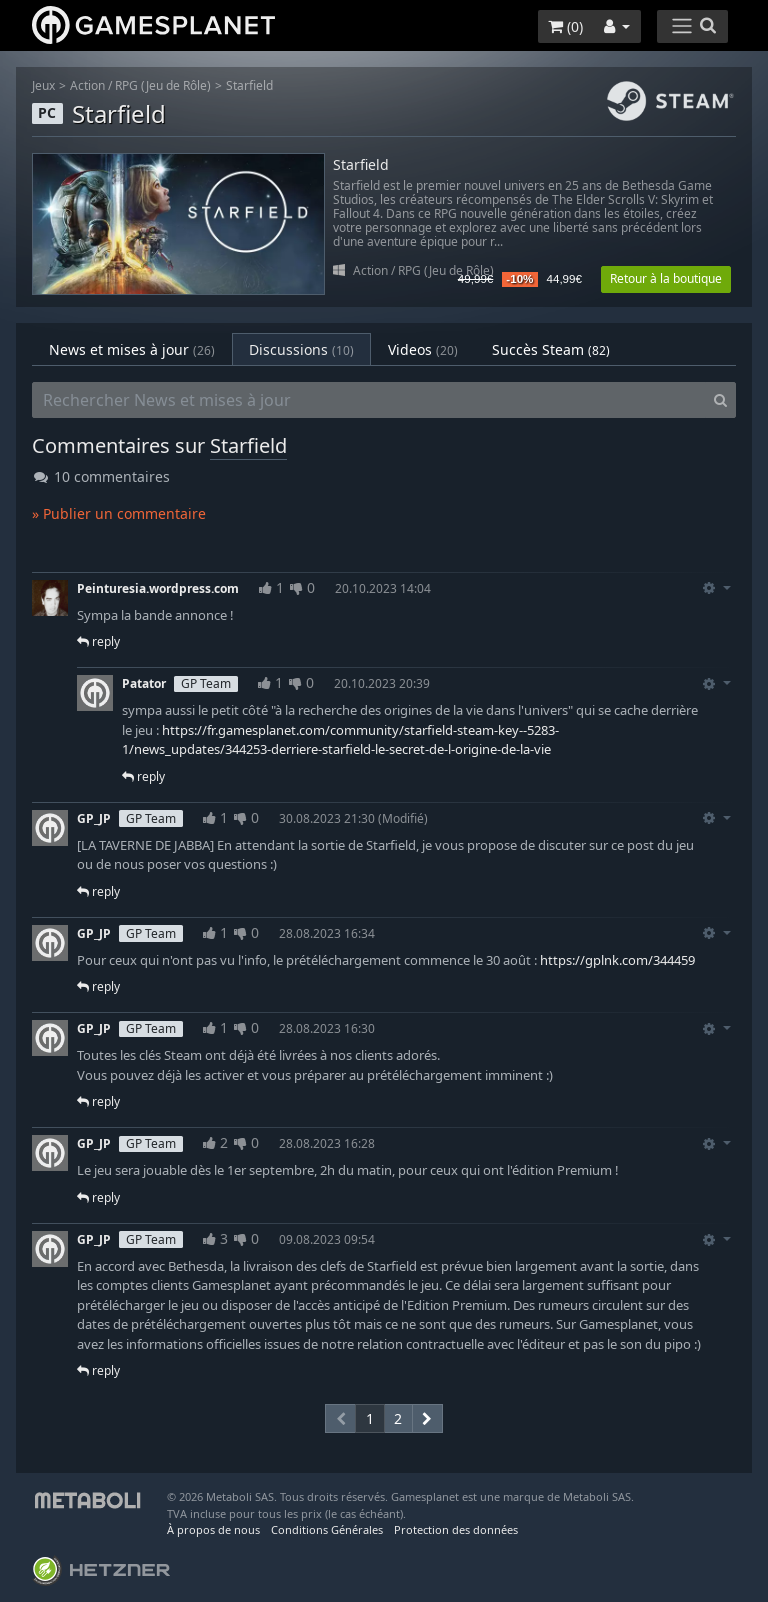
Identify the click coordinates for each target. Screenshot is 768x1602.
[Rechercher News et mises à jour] (369, 400)
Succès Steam (551, 349)
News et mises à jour (132, 349)
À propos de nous (213, 1529)
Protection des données (456, 1529)
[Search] (720, 400)
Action (87, 85)
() (565, 26)
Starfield (249, 85)
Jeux (43, 85)
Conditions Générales (327, 1529)
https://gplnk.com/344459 (617, 960)
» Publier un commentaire (119, 513)
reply (98, 641)
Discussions (301, 349)
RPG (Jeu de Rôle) (163, 85)
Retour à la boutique (666, 278)
